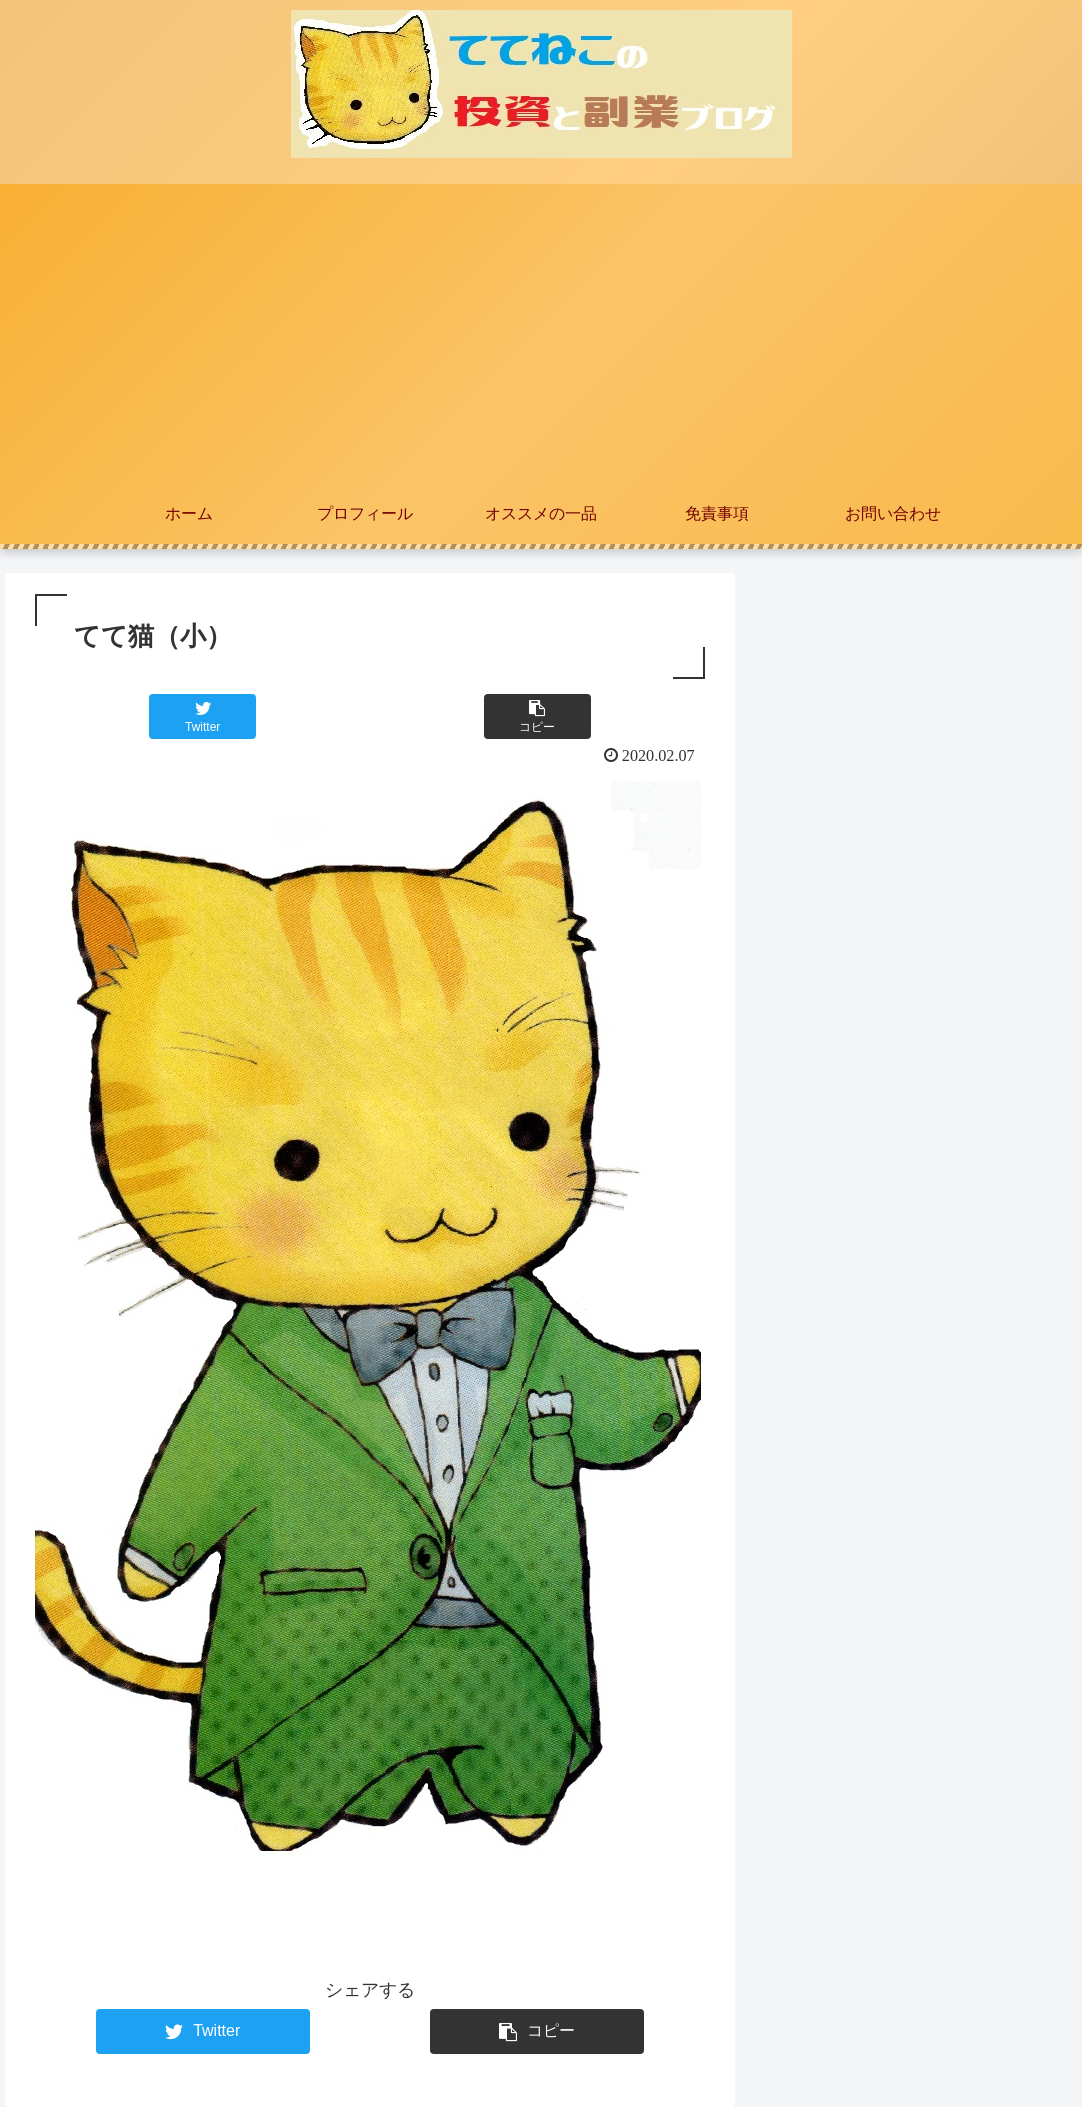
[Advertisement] (541, 334)
